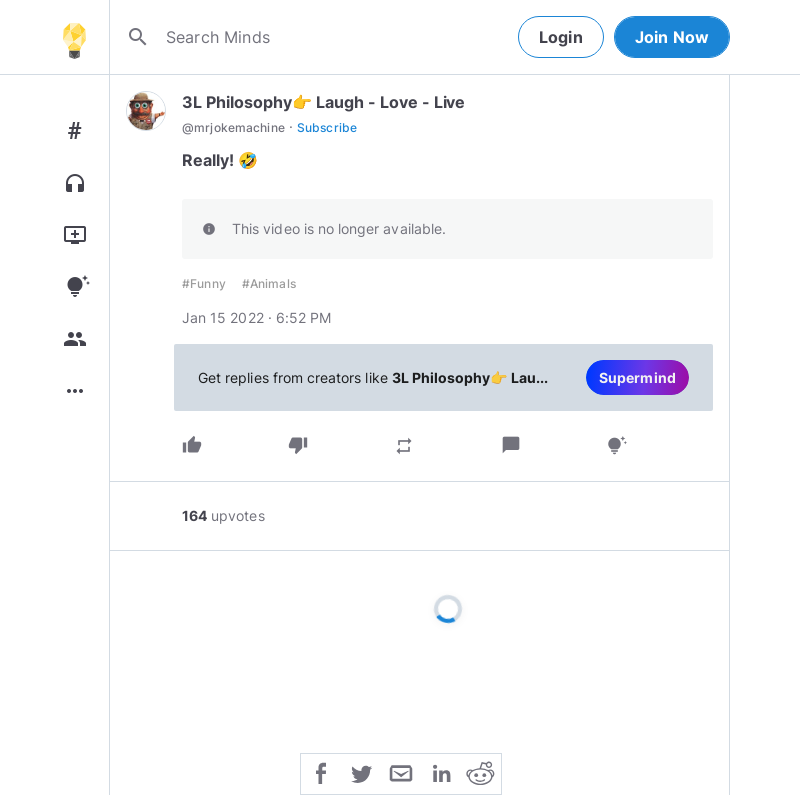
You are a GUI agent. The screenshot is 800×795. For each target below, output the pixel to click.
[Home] (74, 37)
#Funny (204, 283)
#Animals (269, 283)
